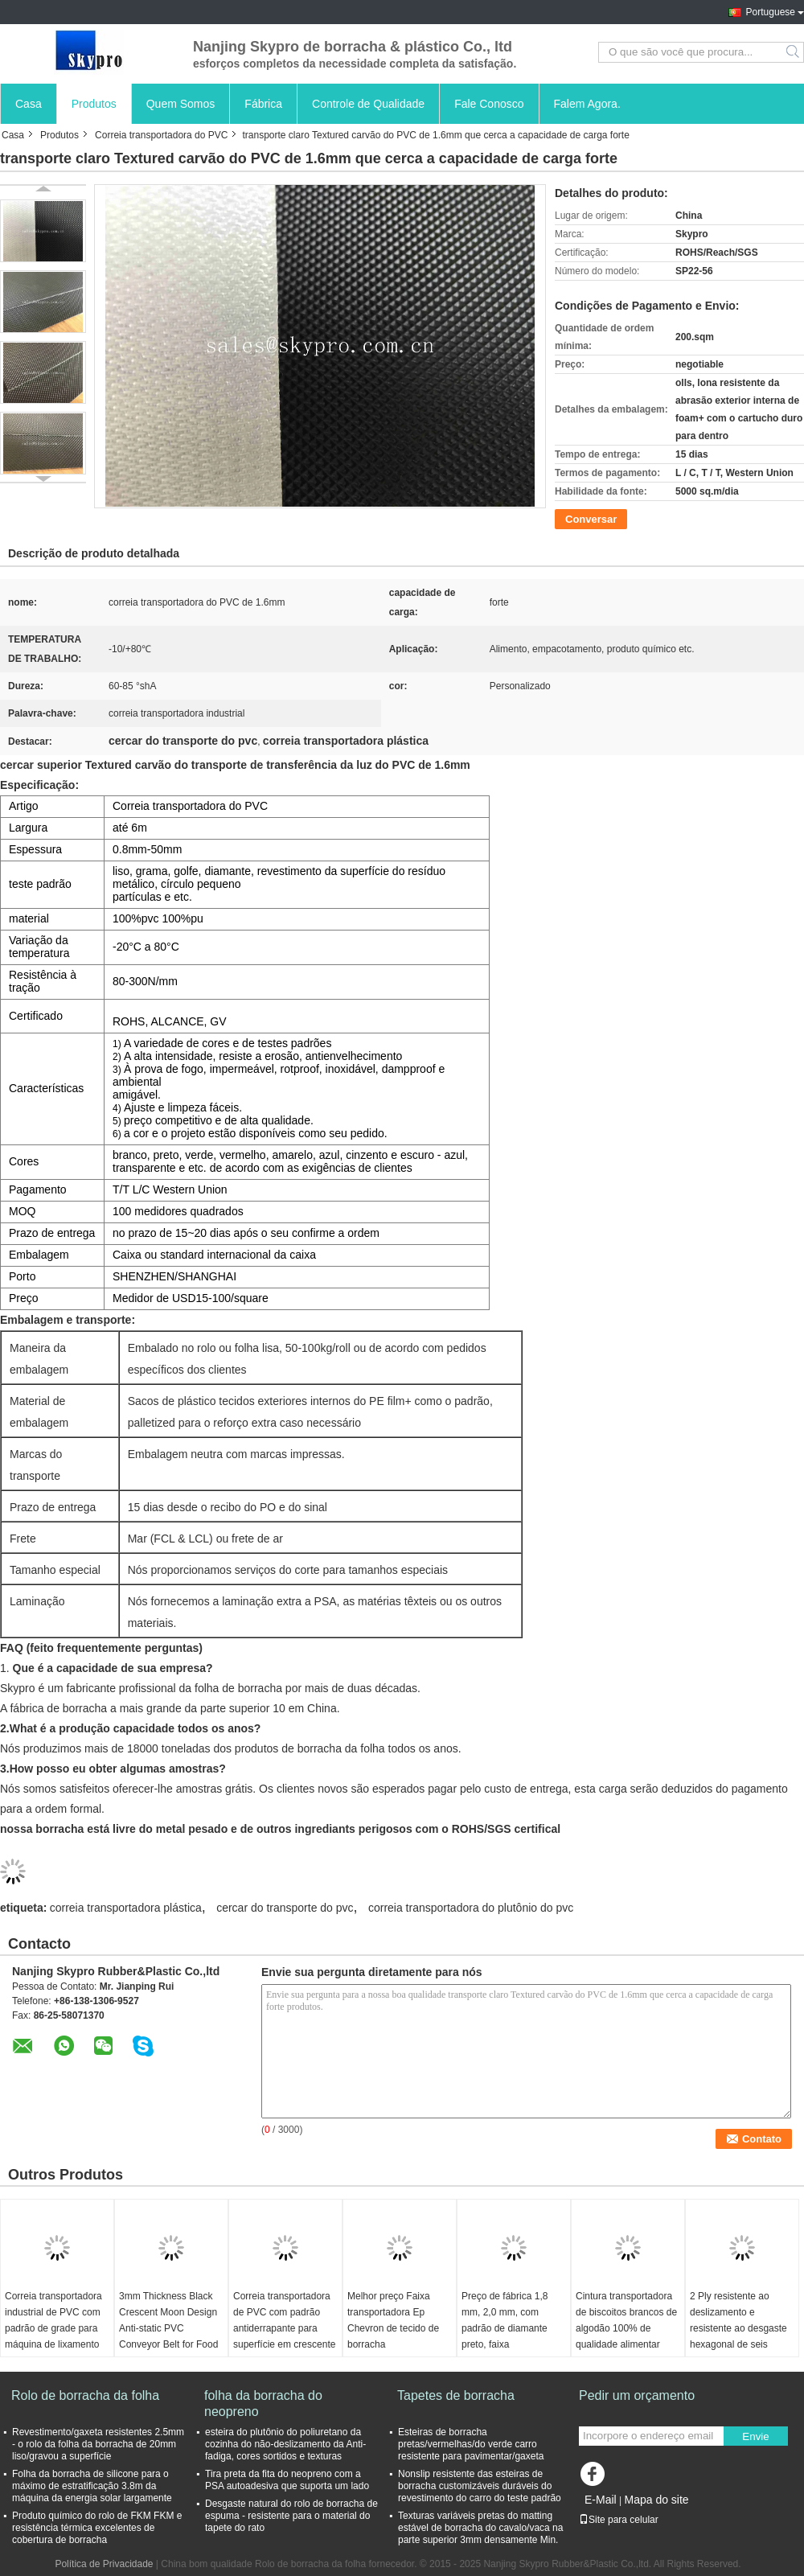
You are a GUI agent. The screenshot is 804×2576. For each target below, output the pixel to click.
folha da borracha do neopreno (263, 2403)
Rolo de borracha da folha (85, 2395)
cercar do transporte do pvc (284, 1907)
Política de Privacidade (104, 2564)
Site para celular (618, 2519)
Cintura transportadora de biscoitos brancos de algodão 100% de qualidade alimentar (626, 2320)
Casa (28, 103)
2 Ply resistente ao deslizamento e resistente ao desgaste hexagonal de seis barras (738, 2328)
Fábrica (263, 103)
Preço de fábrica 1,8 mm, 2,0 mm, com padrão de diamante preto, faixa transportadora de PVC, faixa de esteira (512, 2336)
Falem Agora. (587, 103)
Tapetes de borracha (456, 2395)
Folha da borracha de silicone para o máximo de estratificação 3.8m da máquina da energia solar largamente (92, 2486)
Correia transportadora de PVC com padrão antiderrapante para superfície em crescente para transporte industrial (284, 2336)
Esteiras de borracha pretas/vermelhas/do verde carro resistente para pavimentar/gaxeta (471, 2444)
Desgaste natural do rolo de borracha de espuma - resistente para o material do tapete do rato (291, 2515)
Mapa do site (656, 2499)
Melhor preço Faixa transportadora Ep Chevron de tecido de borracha (393, 2320)
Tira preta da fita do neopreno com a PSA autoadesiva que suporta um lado (287, 2480)
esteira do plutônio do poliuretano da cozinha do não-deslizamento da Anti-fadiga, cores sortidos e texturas (285, 2444)
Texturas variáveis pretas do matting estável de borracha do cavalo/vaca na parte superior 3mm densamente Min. (480, 2527)
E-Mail (601, 2499)
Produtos (94, 103)
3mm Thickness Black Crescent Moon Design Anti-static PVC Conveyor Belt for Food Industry (168, 2328)
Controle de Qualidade (368, 103)
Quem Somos (180, 103)
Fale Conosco (488, 103)
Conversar (591, 519)
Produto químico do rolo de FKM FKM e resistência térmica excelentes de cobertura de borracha (97, 2527)
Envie (755, 2436)
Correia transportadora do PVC (161, 135)
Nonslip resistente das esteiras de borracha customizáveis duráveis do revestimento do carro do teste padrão (479, 2486)
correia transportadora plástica (126, 1907)
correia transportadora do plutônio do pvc (470, 1907)
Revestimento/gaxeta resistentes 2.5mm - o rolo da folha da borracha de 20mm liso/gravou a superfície (98, 2444)
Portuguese (770, 12)
